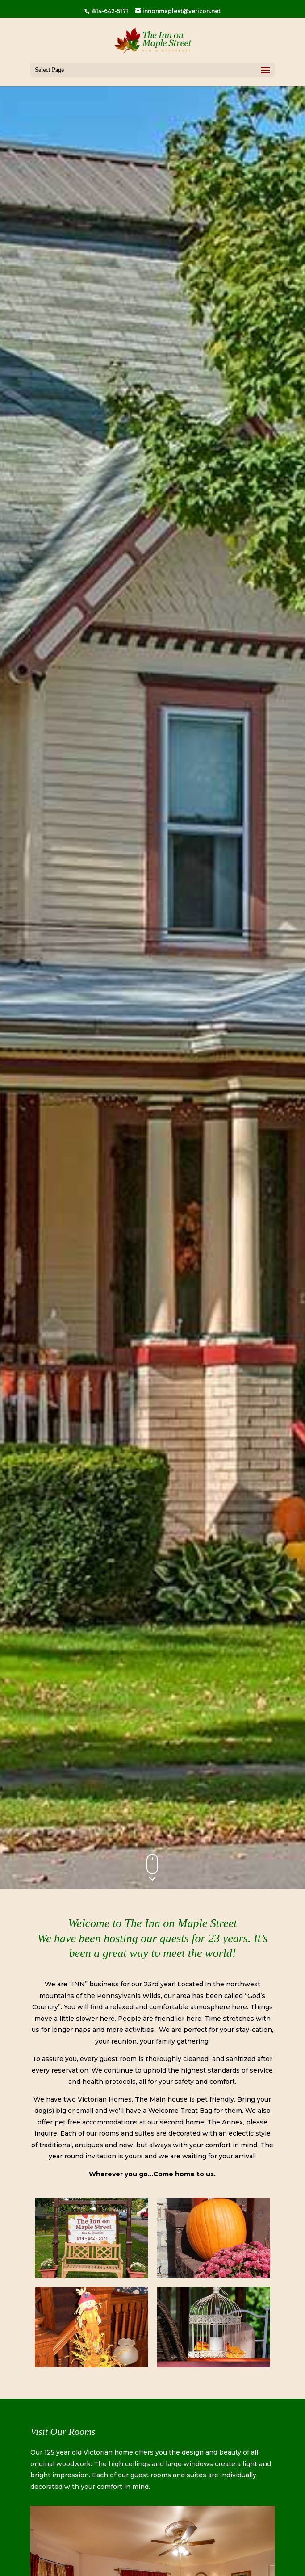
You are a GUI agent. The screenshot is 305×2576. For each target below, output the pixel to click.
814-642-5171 (109, 11)
